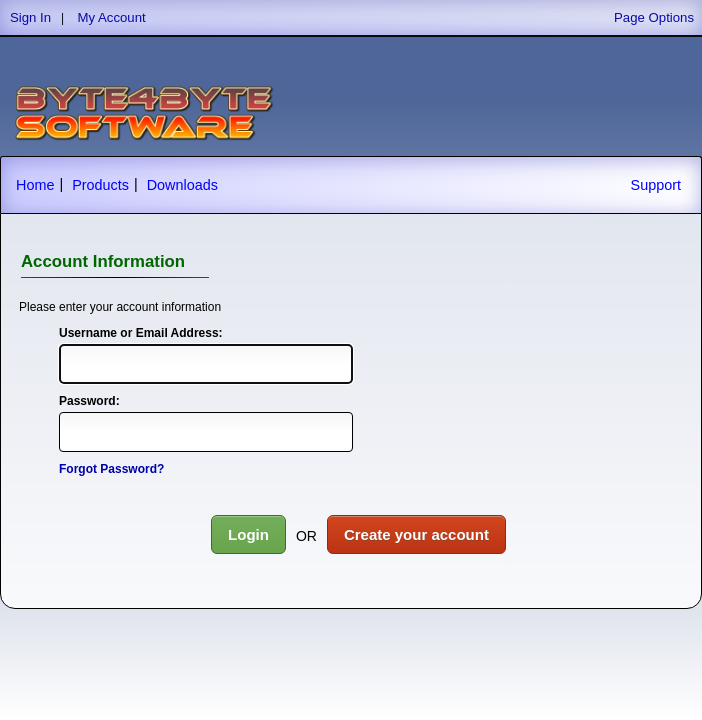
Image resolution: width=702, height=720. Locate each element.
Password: (89, 401)
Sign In (30, 17)
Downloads (182, 185)
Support (656, 185)
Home (35, 185)
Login (248, 534)
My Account (112, 17)
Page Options (654, 17)
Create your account (416, 534)
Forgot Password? (111, 469)
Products (100, 185)
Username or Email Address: (141, 333)
